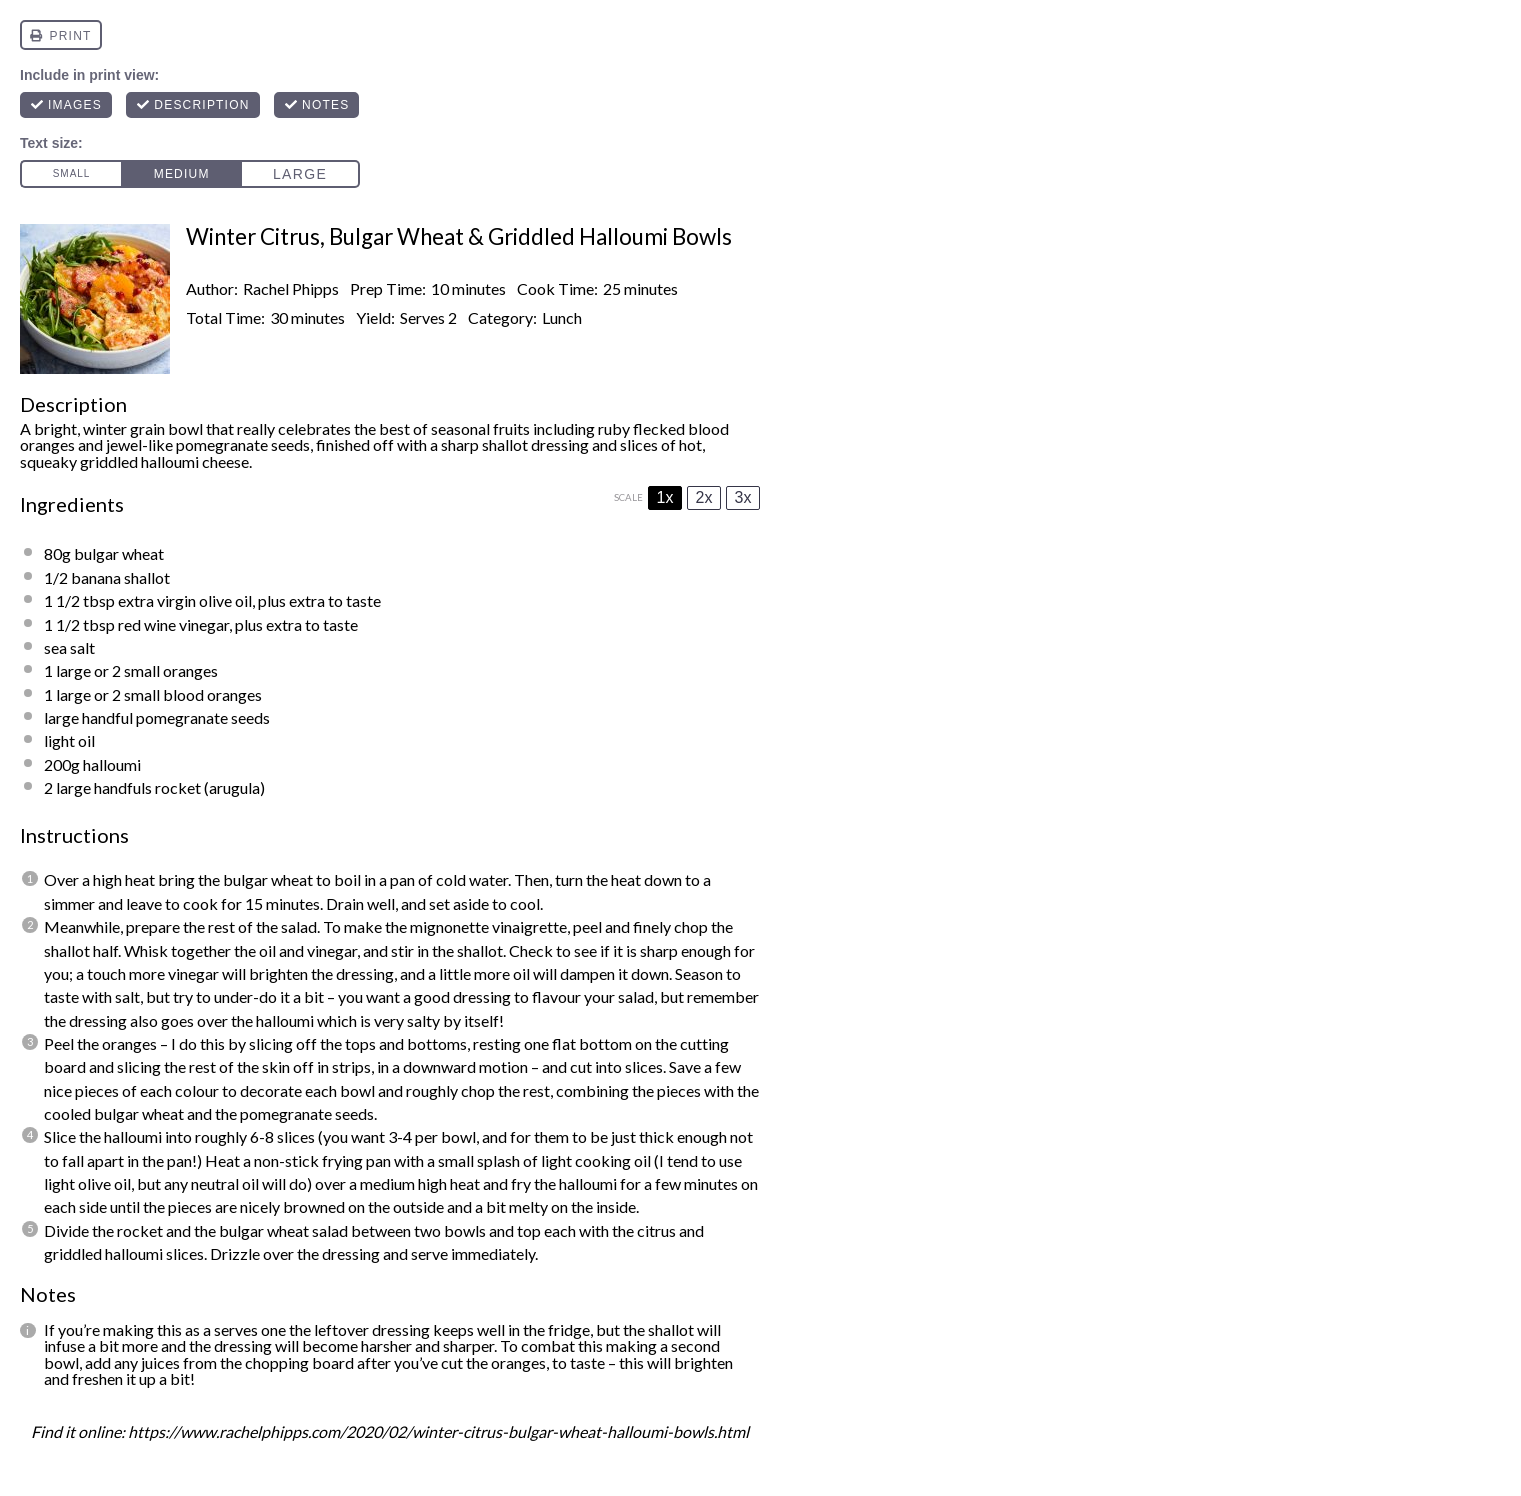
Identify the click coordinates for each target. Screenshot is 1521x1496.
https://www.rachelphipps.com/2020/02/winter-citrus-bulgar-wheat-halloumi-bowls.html (438, 1431)
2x (704, 497)
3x (743, 497)
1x (665, 497)
